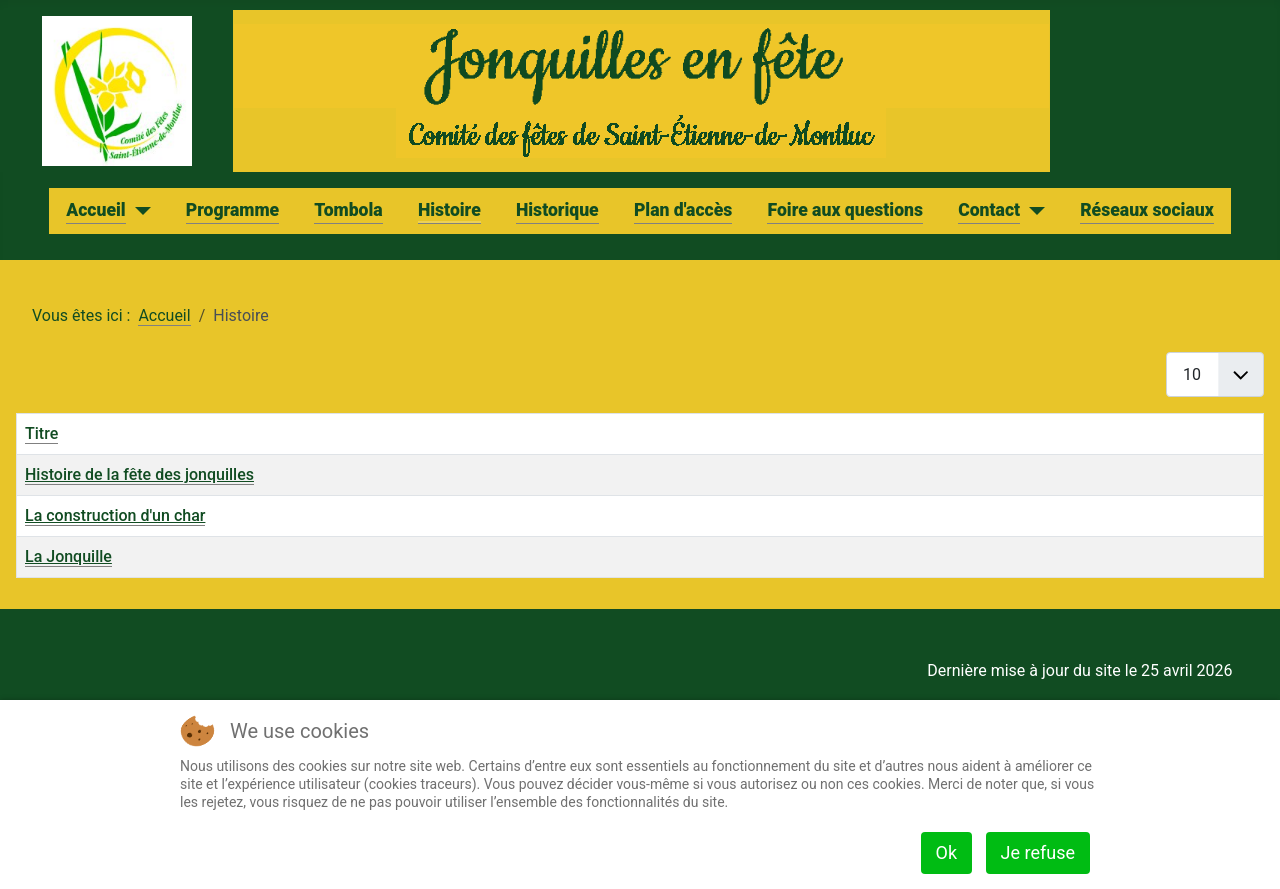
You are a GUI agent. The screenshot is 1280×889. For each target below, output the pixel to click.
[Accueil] (138, 211)
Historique (557, 210)
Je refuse (1038, 852)
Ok (947, 852)
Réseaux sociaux (1147, 210)
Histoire (449, 210)
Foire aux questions (845, 210)
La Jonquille (68, 556)
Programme (232, 210)
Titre (41, 433)
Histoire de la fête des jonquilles (139, 474)
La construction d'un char (115, 515)
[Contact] (1032, 211)
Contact (989, 210)
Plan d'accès (683, 210)
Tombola (348, 210)
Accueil (95, 210)
